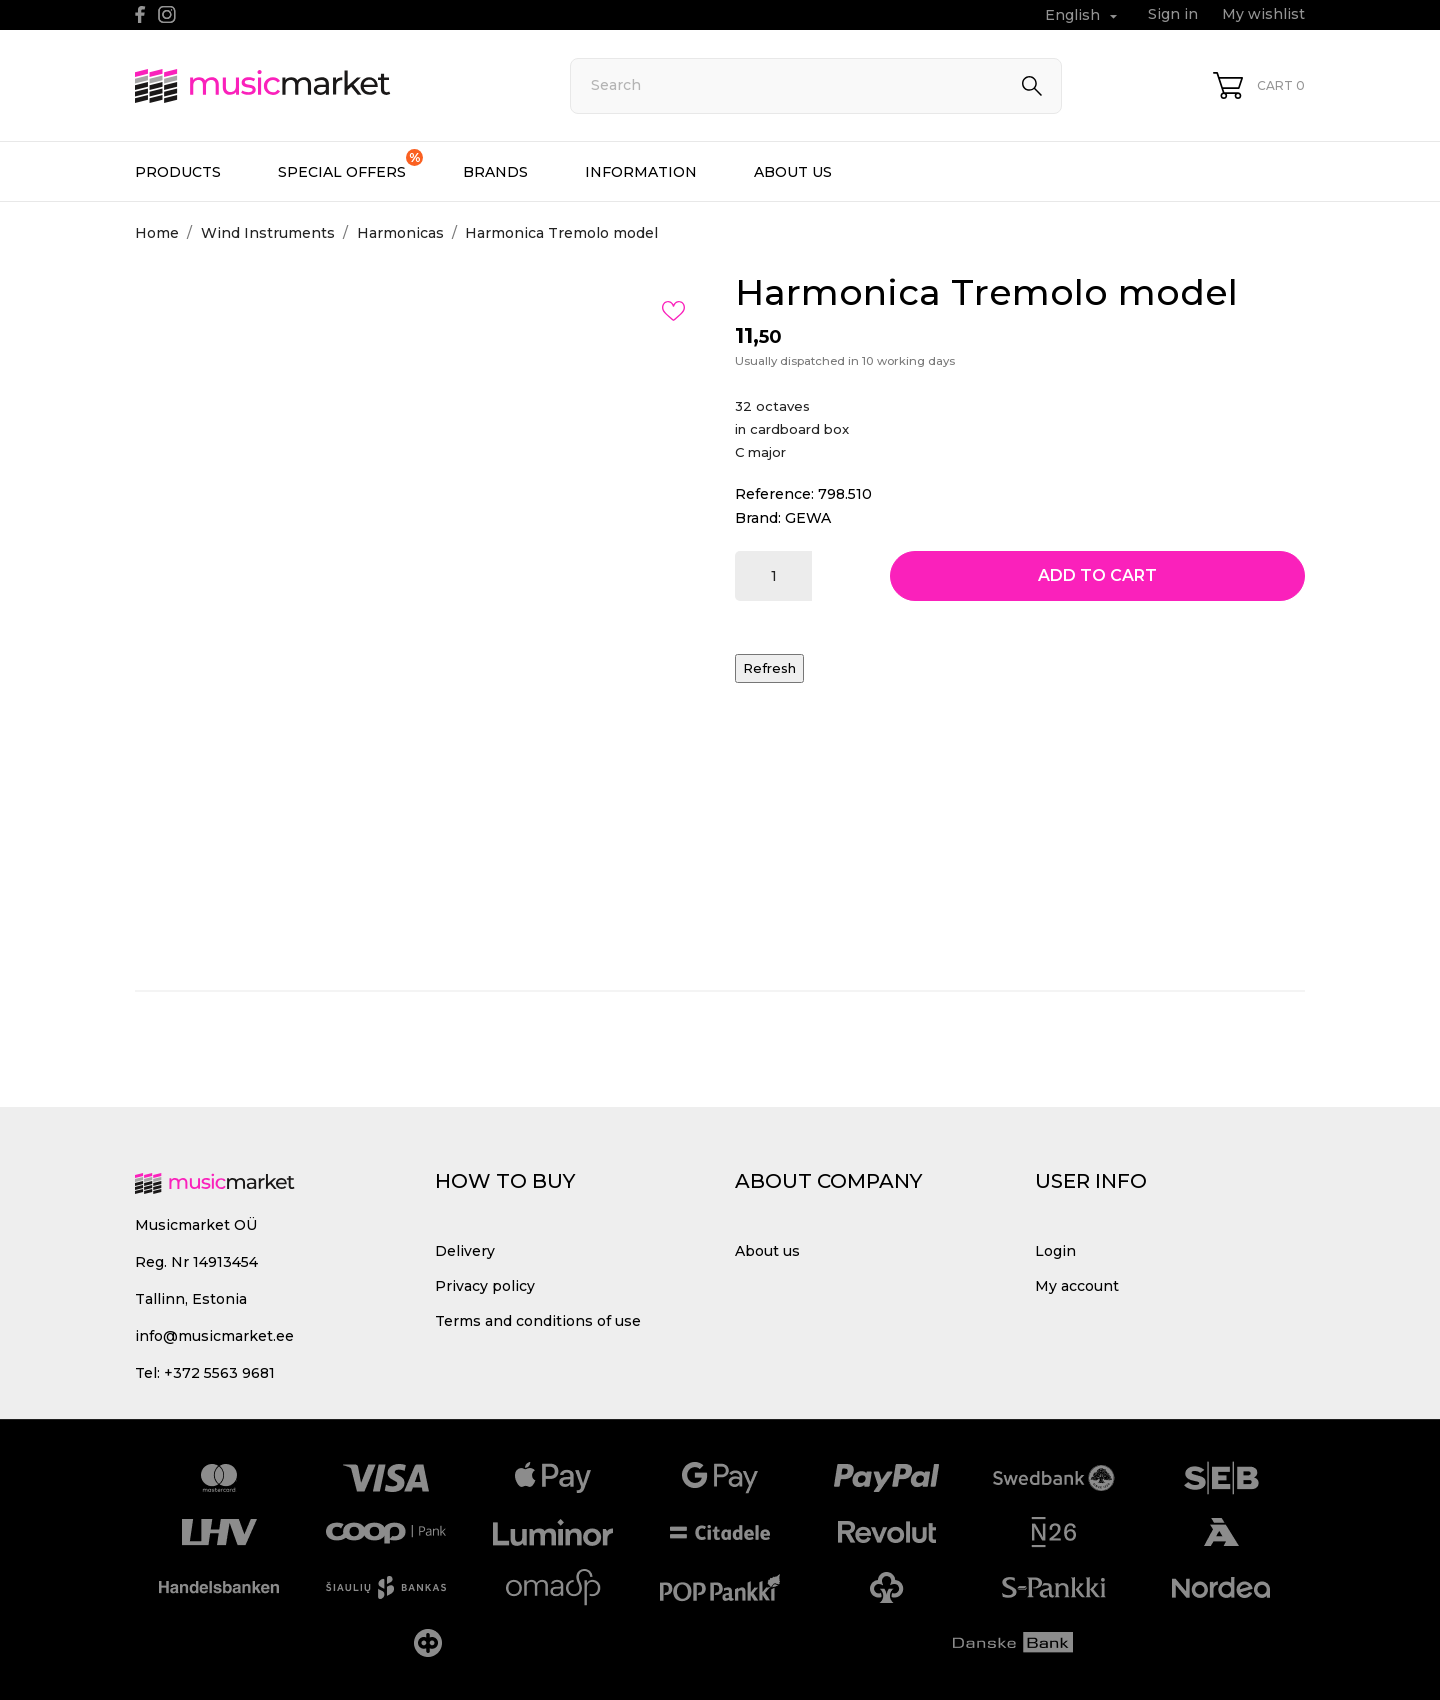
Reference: (774, 494)
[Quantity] (773, 576)
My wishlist (1263, 14)
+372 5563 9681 (219, 1373)
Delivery (465, 1251)
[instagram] (167, 14)
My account (1077, 1286)
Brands (495, 172)
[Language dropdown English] (1083, 15)
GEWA (808, 518)
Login (1055, 1251)
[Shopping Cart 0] (1259, 85)
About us (793, 172)
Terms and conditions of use (538, 1321)
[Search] (816, 86)
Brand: (758, 518)
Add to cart (1097, 575)
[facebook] (140, 14)
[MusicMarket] (330, 86)
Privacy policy (485, 1286)
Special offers (350, 165)
